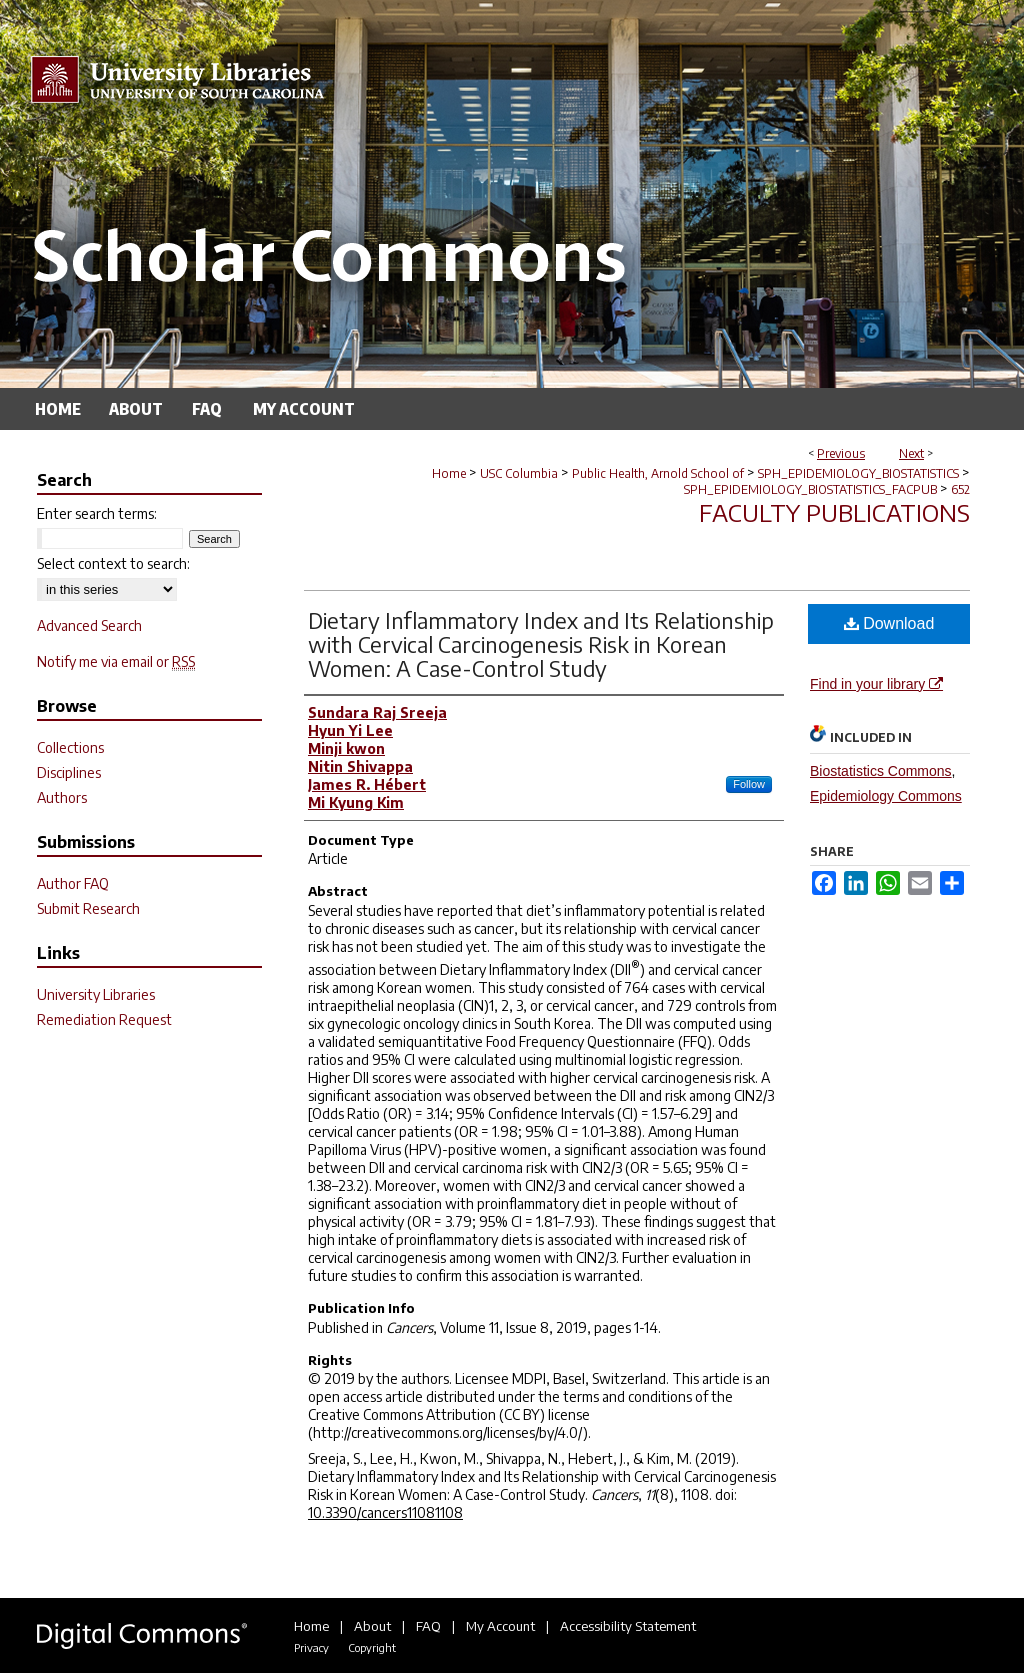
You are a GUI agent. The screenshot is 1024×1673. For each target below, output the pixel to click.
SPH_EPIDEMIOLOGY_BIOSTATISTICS (858, 473)
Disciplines (69, 772)
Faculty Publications (834, 512)
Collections (70, 747)
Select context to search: (113, 563)
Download (889, 623)
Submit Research (88, 908)
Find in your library (876, 684)
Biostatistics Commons (881, 771)
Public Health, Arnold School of (658, 473)
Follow (749, 784)
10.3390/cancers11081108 (385, 1512)
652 (960, 489)
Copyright (372, 1647)
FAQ (428, 1626)
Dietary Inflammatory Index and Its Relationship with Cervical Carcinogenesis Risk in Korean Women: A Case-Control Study (541, 644)
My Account (500, 1626)
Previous (841, 453)
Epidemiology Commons (886, 796)
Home (449, 473)
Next (911, 453)
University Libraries (96, 994)
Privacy (311, 1647)
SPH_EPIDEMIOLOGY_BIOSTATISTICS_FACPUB (810, 489)
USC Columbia (519, 473)
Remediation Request (104, 1019)
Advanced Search (89, 625)
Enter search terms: (97, 513)
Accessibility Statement (628, 1626)
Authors (62, 797)
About (372, 1626)
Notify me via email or (116, 661)
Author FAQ (73, 883)
